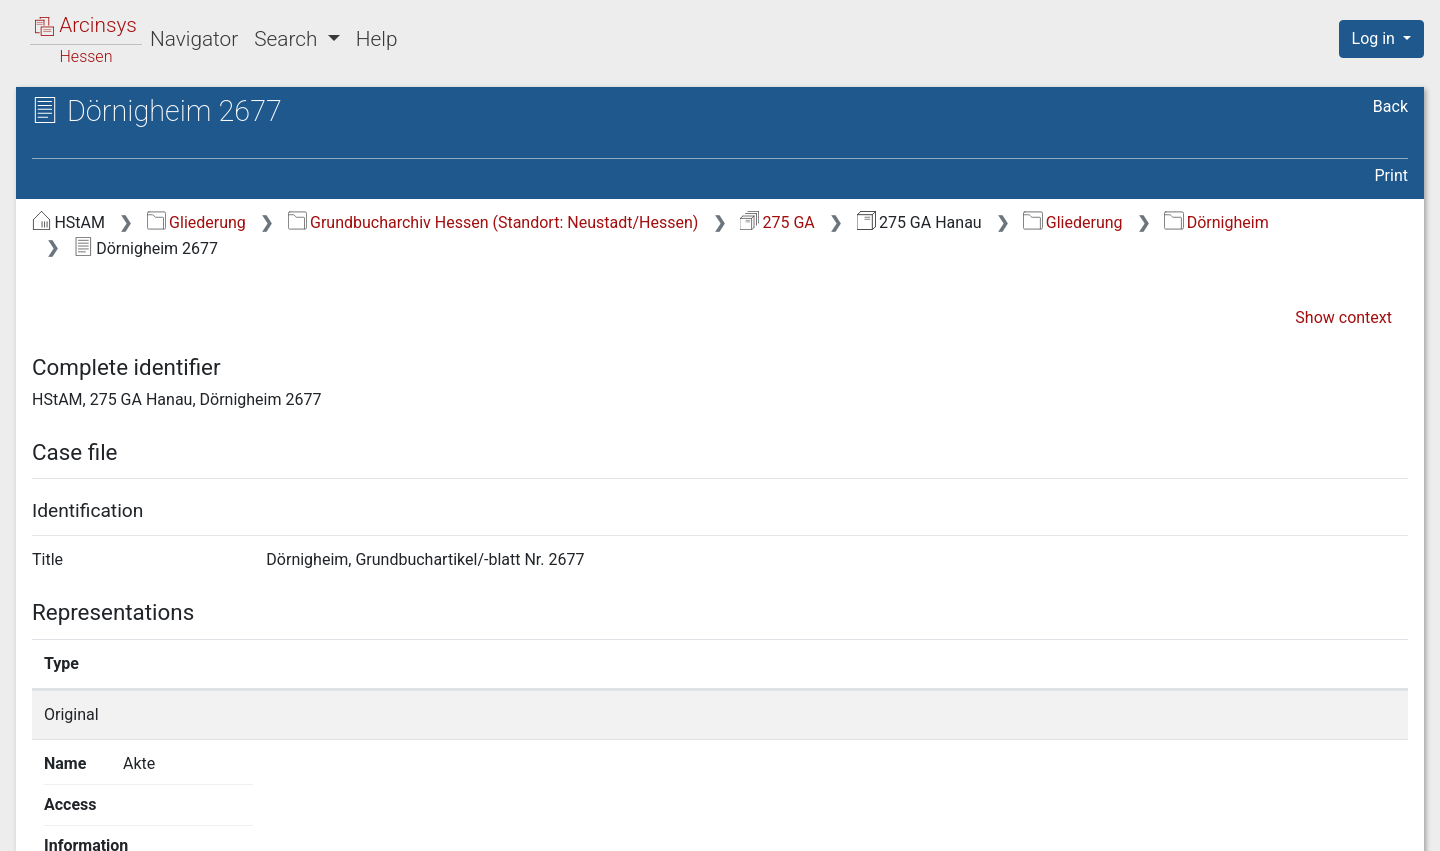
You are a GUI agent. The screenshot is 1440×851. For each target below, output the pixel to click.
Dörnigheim (1216, 222)
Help (377, 39)
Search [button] (288, 39)
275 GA (777, 222)
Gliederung (196, 222)
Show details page (1047, 714)
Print (1391, 175)
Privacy (1143, 824)
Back (1390, 106)
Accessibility (1267, 824)
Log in (1375, 38)
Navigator (194, 39)
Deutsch (119, 809)
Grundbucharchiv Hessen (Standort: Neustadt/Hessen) (493, 222)
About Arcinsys (1010, 824)
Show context (1343, 317)
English (45, 809)
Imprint (1390, 824)
